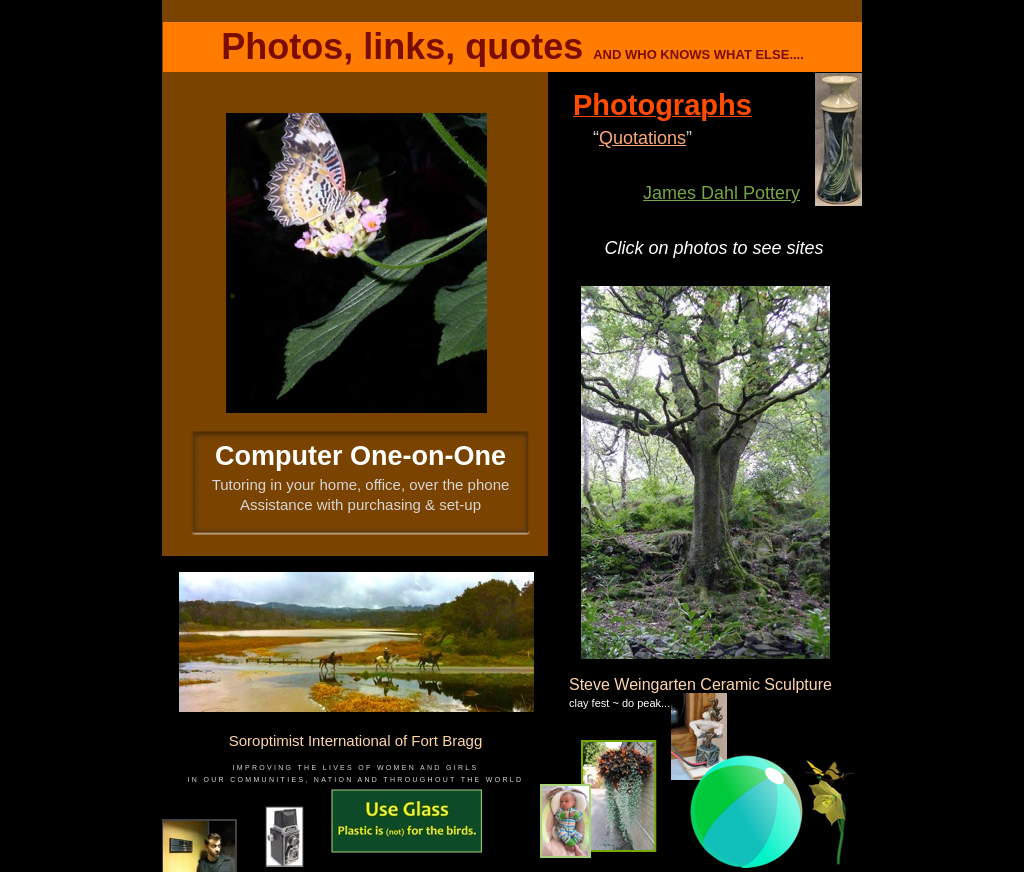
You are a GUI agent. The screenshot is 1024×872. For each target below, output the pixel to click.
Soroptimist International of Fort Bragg (355, 740)
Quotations (642, 138)
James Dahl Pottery (721, 193)
